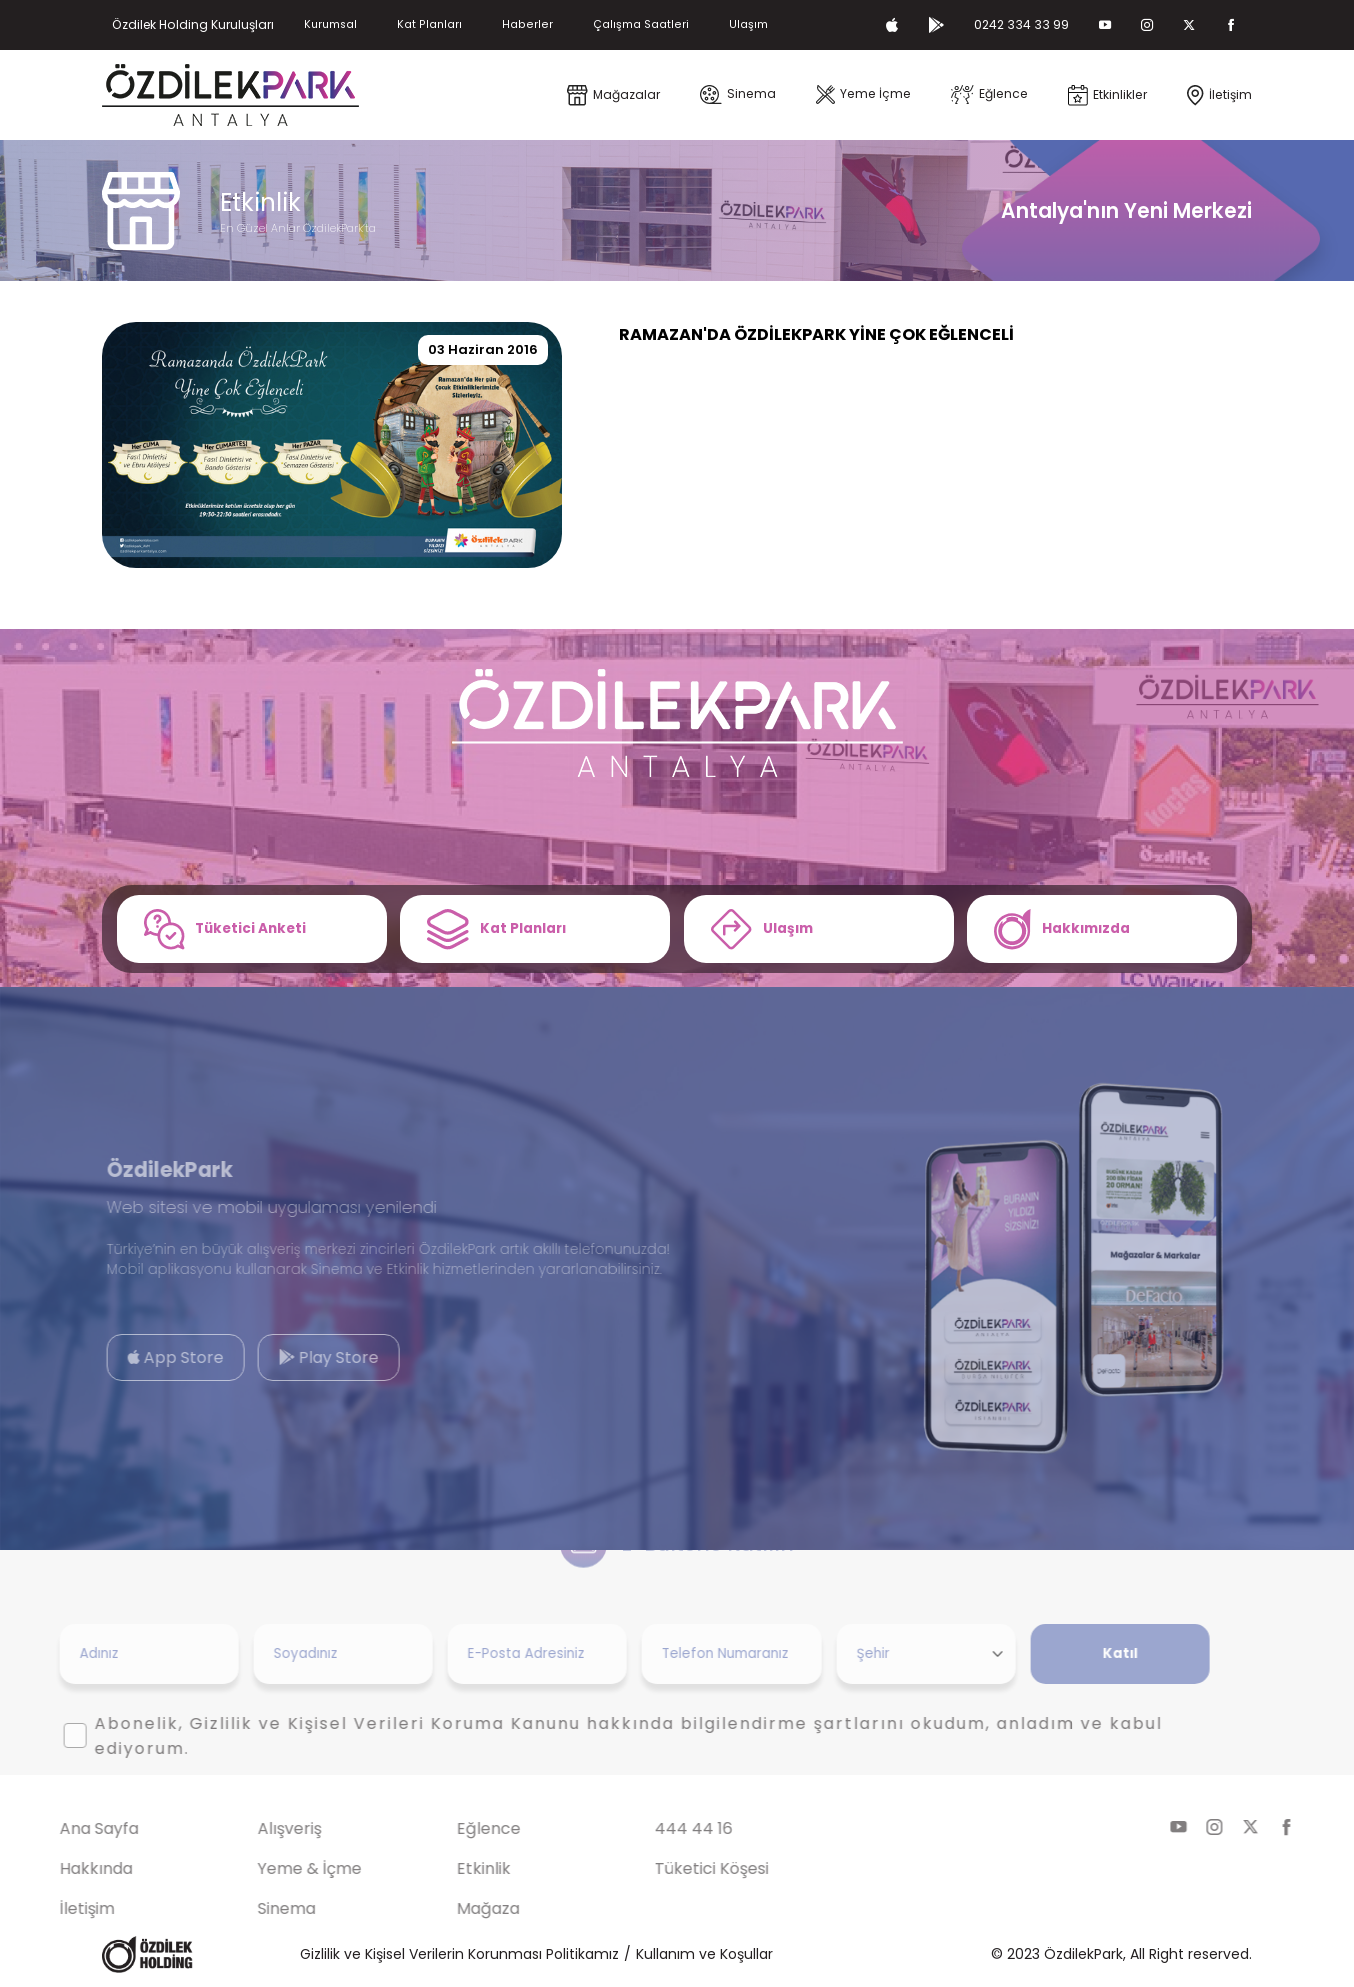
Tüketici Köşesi (676, 1868)
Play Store (294, 1358)
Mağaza (452, 1908)
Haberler (527, 24)
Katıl (1084, 1653)
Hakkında (60, 1868)
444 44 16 (658, 1828)
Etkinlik (448, 1868)
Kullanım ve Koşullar (704, 1954)
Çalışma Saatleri (641, 24)
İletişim (51, 1908)
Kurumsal (330, 24)
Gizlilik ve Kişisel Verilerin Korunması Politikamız (459, 1954)
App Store (140, 1358)
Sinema (251, 1908)
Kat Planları (429, 24)
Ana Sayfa (63, 1828)
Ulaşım (748, 24)
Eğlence (453, 1828)
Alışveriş (254, 1828)
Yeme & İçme (274, 1868)
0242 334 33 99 (1021, 24)
